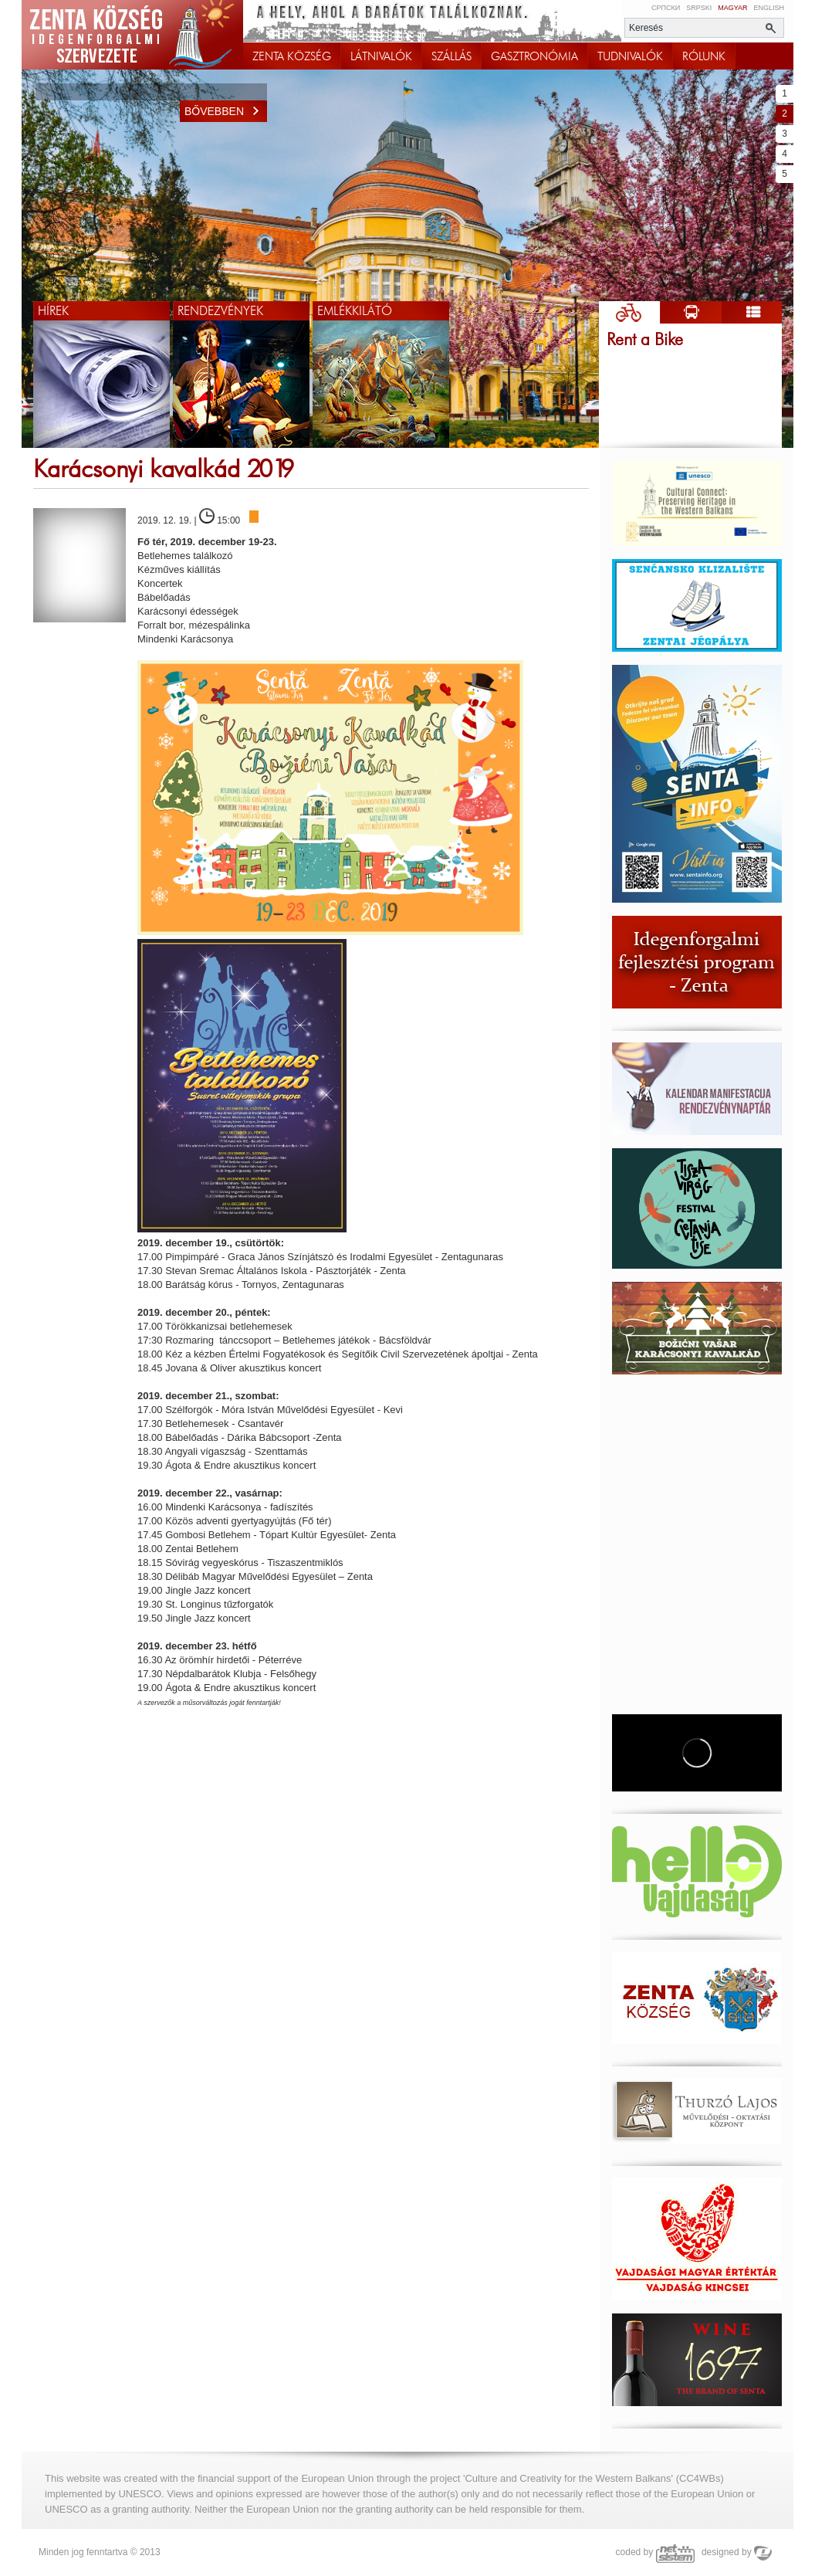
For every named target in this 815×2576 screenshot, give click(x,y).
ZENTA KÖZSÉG (291, 56)
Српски (665, 8)
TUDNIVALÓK (630, 56)
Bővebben (225, 111)
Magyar (732, 8)
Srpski (699, 8)
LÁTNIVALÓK (381, 56)
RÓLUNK (703, 56)
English (768, 8)
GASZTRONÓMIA (534, 56)
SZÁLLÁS (451, 56)
